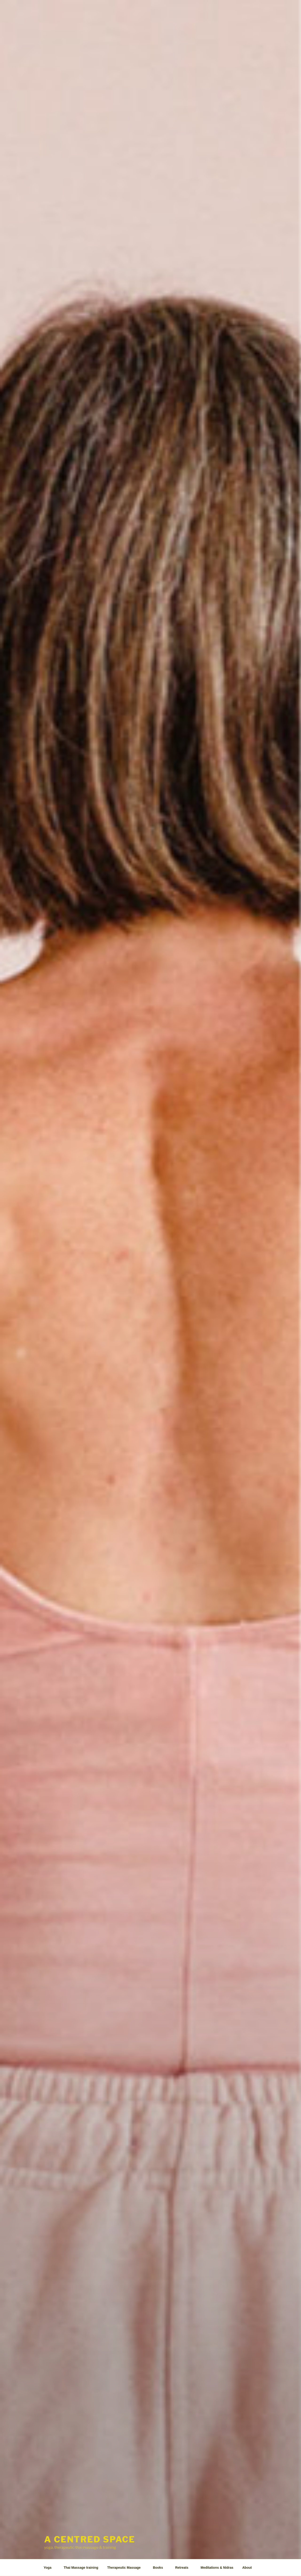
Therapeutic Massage (126, 2567)
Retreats (184, 2567)
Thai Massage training (81, 2567)
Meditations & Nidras (217, 2567)
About (249, 2567)
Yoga (50, 2567)
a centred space (89, 2537)
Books (160, 2567)
